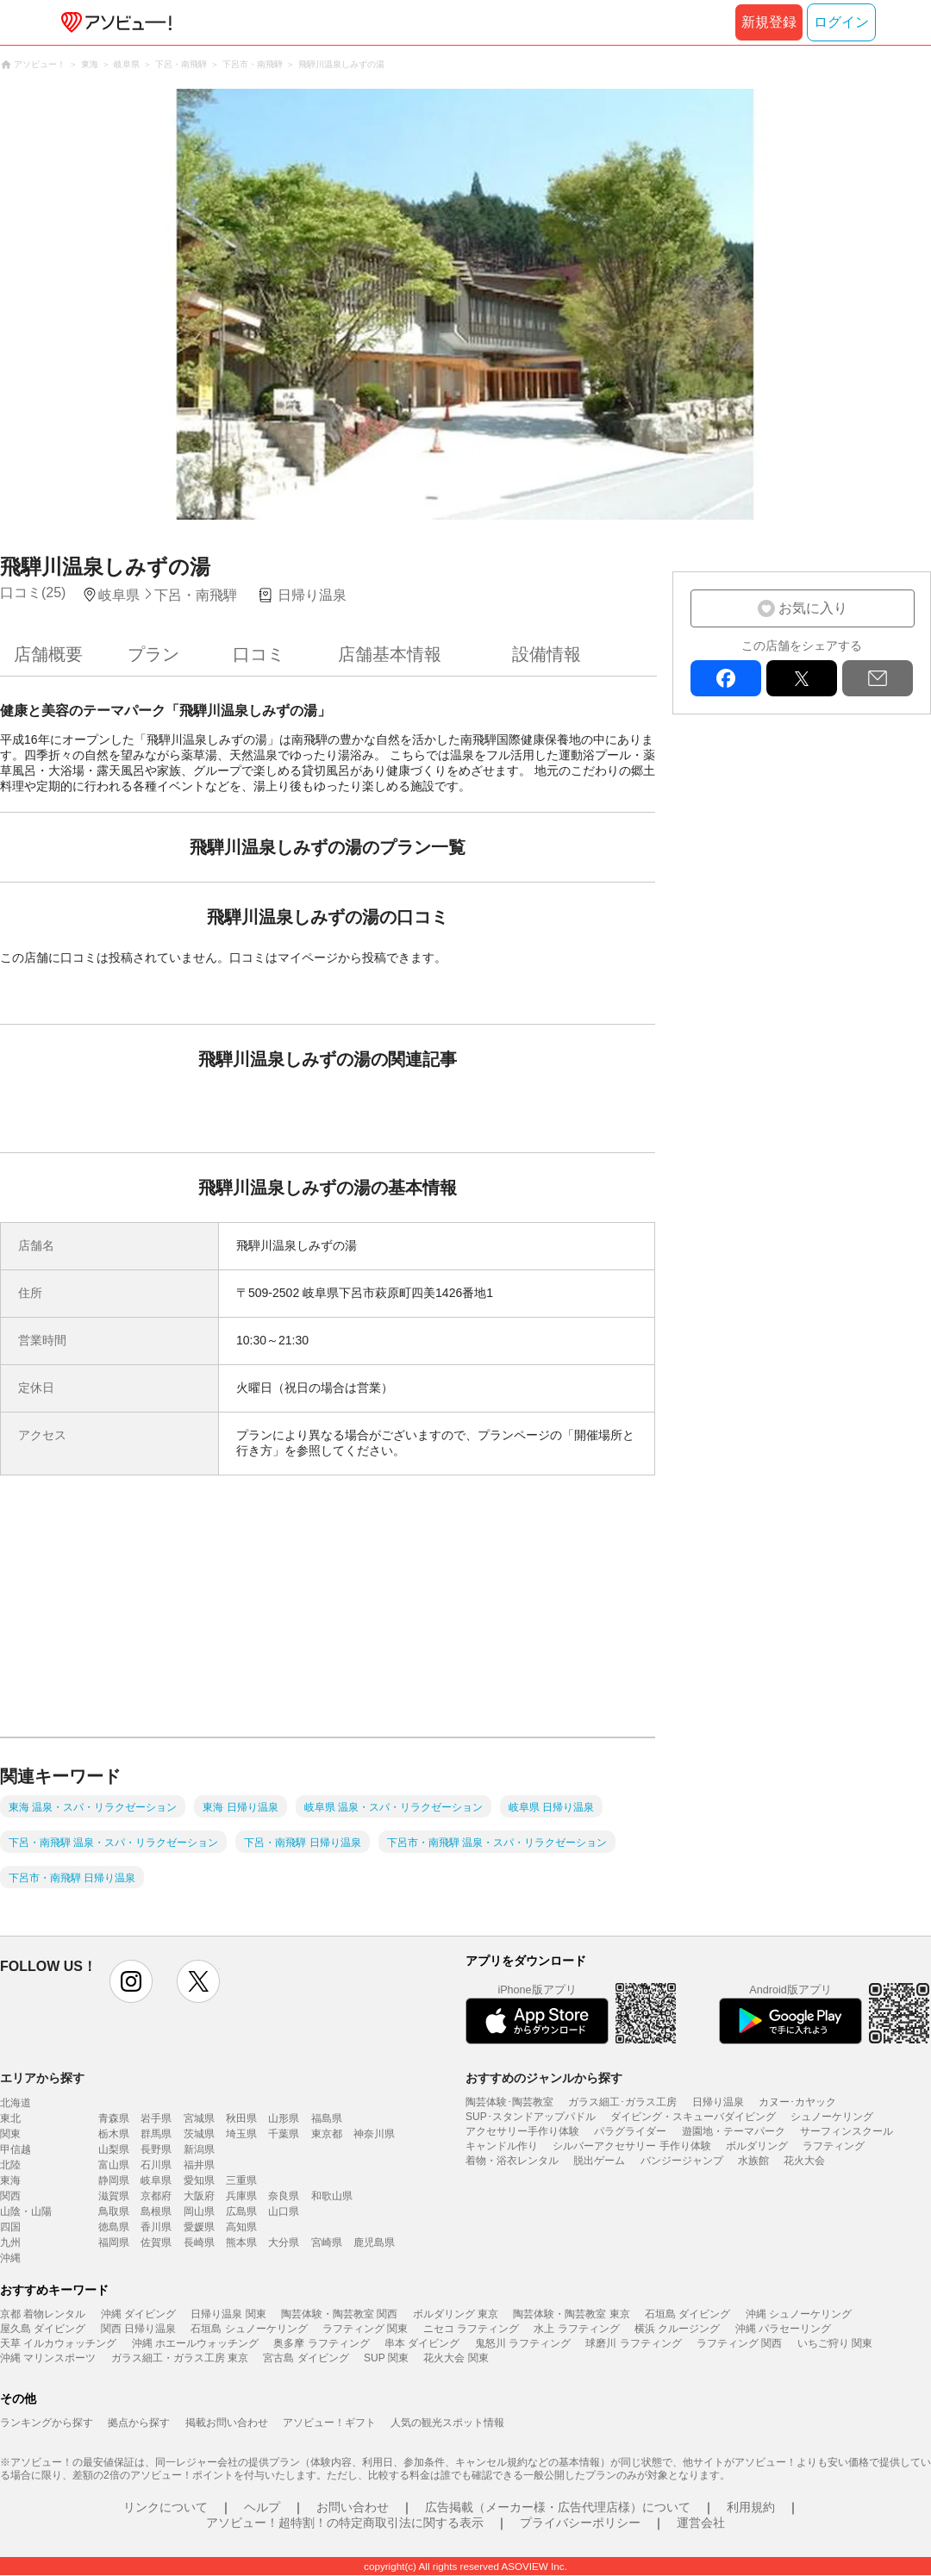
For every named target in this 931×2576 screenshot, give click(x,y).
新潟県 (199, 2149)
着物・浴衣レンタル (512, 2161)
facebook (725, 678)
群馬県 (156, 2134)
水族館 (753, 2161)
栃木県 (113, 2134)
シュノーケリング (831, 2117)
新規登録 (769, 22)
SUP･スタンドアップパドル (531, 2117)
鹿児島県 (374, 2242)
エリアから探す (42, 2078)
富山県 (113, 2165)
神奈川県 (374, 2134)
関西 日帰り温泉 (138, 2329)
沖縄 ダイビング (138, 2314)
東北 (10, 2118)
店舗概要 (48, 654)
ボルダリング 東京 (455, 2314)
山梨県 (113, 2149)
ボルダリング (757, 2146)
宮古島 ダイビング (305, 2358)
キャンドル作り (502, 2146)
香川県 (156, 2227)
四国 (10, 2227)
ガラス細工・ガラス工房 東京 (179, 2358)
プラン (153, 654)
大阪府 (199, 2196)
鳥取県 (113, 2211)
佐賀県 (156, 2242)
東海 (10, 2180)
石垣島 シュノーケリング (249, 2329)
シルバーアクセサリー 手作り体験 (631, 2146)
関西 (10, 2196)
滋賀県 (113, 2196)
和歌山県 (332, 2196)
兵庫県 (241, 2196)
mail (877, 678)
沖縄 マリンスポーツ (48, 2358)
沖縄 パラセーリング (783, 2329)
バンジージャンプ (681, 2161)
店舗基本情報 (389, 654)
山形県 (283, 2118)
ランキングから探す (46, 2423)
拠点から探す (139, 2423)
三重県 (241, 2180)
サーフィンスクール (846, 2131)
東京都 (326, 2134)
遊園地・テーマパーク (733, 2131)
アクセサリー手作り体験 (522, 2131)
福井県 (199, 2165)
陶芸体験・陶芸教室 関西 (339, 2314)
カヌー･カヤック (797, 2102)
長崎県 (199, 2242)
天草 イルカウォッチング (58, 2343)
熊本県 (241, 2242)
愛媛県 (199, 2227)
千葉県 (283, 2134)
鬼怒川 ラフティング (523, 2343)
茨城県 (199, 2134)
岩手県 (156, 2118)
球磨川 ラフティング (633, 2343)
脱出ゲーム (599, 2161)
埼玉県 (241, 2134)
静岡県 (113, 2180)
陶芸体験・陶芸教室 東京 (571, 2314)
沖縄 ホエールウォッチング (195, 2343)
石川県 (156, 2165)
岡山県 (199, 2211)
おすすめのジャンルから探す (544, 2078)
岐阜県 (156, 2180)
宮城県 (199, 2118)
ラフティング (834, 2146)
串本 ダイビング (421, 2343)
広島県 (241, 2211)
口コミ (258, 654)
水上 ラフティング (576, 2329)
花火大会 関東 (455, 2358)
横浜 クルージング (677, 2329)
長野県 (156, 2149)
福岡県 (113, 2242)
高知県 (241, 2227)
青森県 (113, 2118)
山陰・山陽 (26, 2211)
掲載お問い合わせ (226, 2423)
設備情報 (546, 654)
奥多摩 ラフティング (321, 2343)
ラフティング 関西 (739, 2343)
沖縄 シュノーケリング (799, 2314)
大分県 (283, 2242)
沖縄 (10, 2258)
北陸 (10, 2165)
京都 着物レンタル (42, 2314)
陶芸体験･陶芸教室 (509, 2102)
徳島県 (113, 2227)
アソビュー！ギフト (329, 2423)
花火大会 (804, 2161)
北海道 (15, 2103)
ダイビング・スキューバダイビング (693, 2117)
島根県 (156, 2211)
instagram (131, 1981)
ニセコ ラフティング (471, 2329)
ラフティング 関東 (365, 2329)
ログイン (841, 22)
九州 (10, 2242)
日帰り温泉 (718, 2102)
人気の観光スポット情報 (447, 2423)
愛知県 (199, 2180)
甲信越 (15, 2149)
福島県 (326, 2118)
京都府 (156, 2196)
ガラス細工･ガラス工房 (622, 2102)
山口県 (283, 2211)
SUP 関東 (386, 2358)
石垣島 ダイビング (687, 2314)
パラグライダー (630, 2131)
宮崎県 (326, 2242)
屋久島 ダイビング (42, 2329)
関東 (10, 2134)
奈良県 (283, 2196)
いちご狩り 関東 (834, 2343)
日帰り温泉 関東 (228, 2314)
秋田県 (241, 2118)
